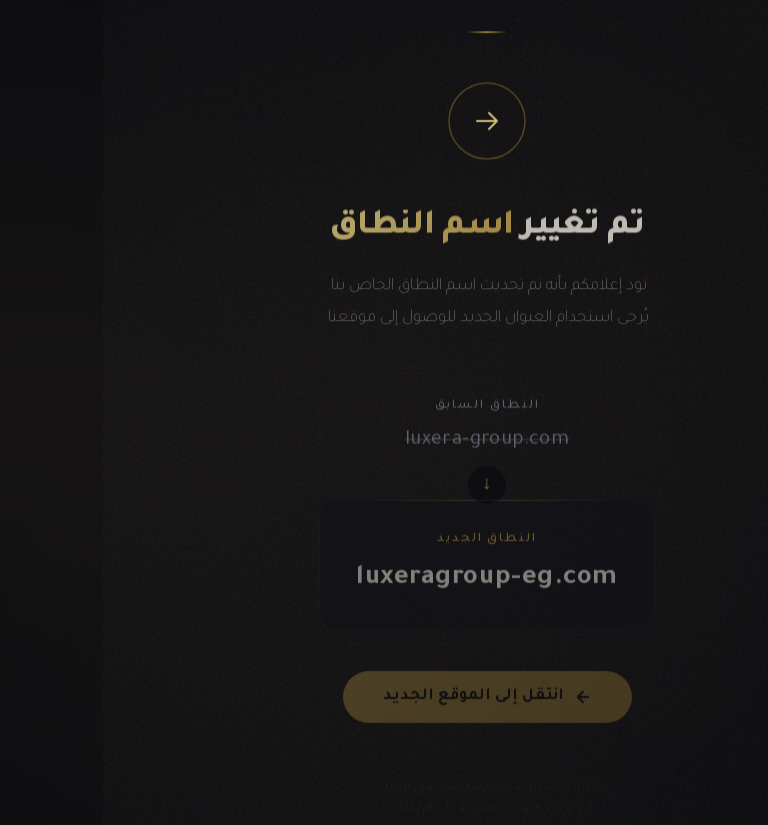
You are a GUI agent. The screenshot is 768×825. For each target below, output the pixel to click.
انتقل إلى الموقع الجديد (384, 705)
